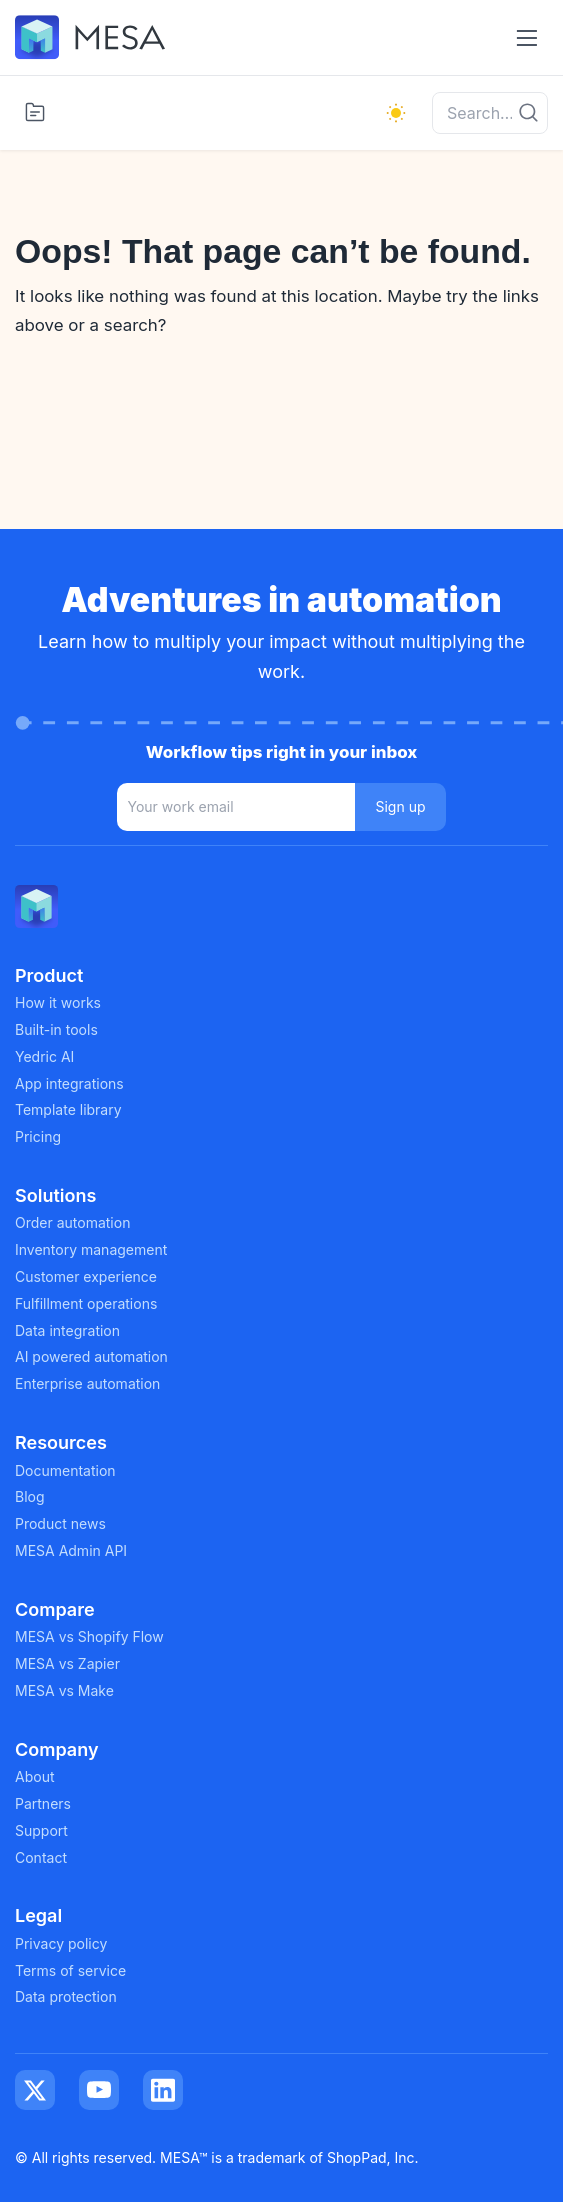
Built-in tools (56, 1029)
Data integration (67, 1330)
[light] (396, 113)
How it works (58, 1002)
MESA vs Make (64, 1690)
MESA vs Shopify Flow (89, 1636)
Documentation (65, 1470)
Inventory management (91, 1249)
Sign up (400, 806)
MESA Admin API (71, 1550)
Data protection (66, 1996)
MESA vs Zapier (67, 1663)
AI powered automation (91, 1356)
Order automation (72, 1222)
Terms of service (70, 1970)
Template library (68, 1109)
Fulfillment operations (86, 1303)
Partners (43, 1803)
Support (41, 1830)
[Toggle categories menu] (35, 112)
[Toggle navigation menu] (526, 37)
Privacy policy (61, 1943)
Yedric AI (44, 1056)
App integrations (69, 1083)
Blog (30, 1496)
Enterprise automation (87, 1383)
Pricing (38, 1136)
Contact (41, 1857)
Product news (60, 1523)
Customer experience (86, 1276)
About (34, 1776)
